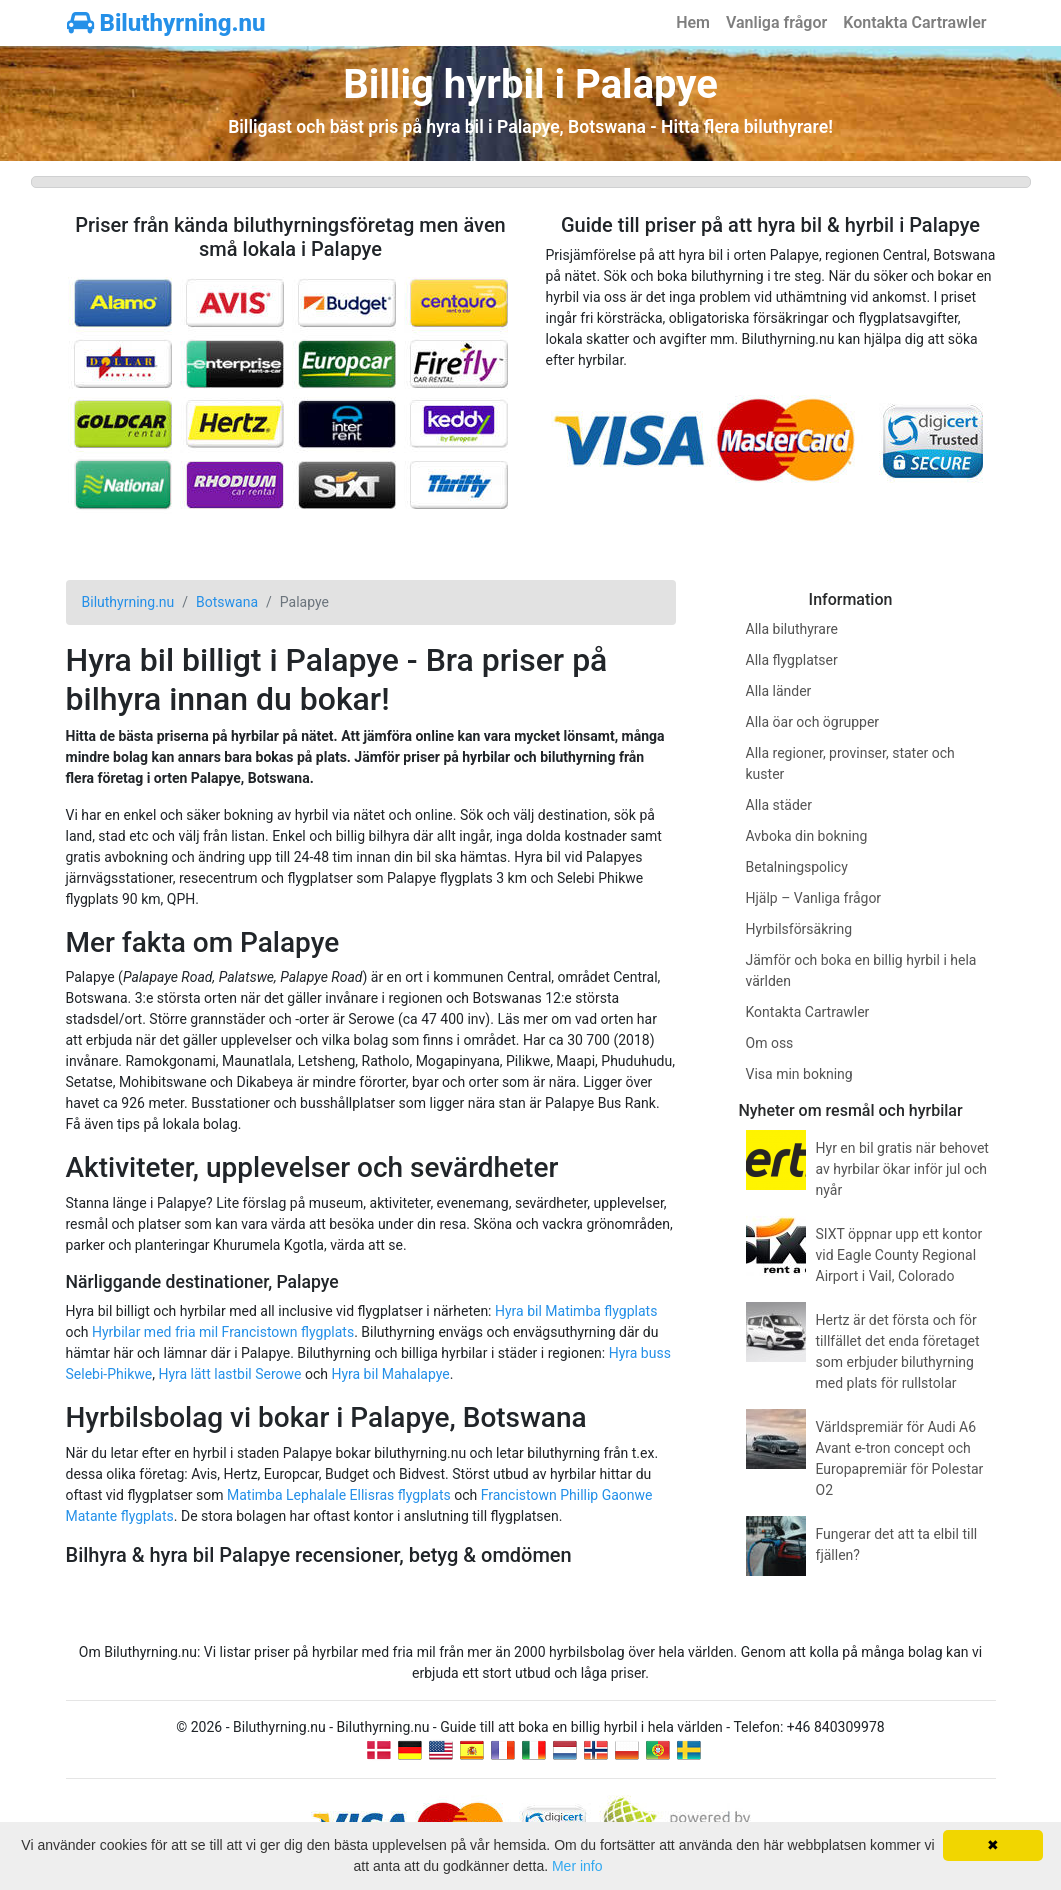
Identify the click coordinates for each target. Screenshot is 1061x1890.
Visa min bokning (799, 1074)
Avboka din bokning (807, 836)
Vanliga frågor (776, 22)
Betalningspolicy (797, 867)
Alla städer (779, 805)
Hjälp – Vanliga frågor (814, 898)
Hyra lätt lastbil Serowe (229, 1374)
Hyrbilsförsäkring (799, 929)
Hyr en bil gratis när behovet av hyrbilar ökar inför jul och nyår (902, 1169)
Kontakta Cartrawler (914, 22)
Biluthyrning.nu (166, 23)
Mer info (577, 1866)
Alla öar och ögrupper (813, 722)
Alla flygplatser (792, 660)
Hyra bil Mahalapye (390, 1374)
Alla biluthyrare (792, 629)
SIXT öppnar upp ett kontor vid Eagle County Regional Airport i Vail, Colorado (899, 1255)
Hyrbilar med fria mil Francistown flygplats (223, 1332)
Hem (693, 22)
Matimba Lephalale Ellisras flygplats (339, 1495)
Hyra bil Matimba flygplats (576, 1311)
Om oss (770, 1043)
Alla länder (779, 691)
